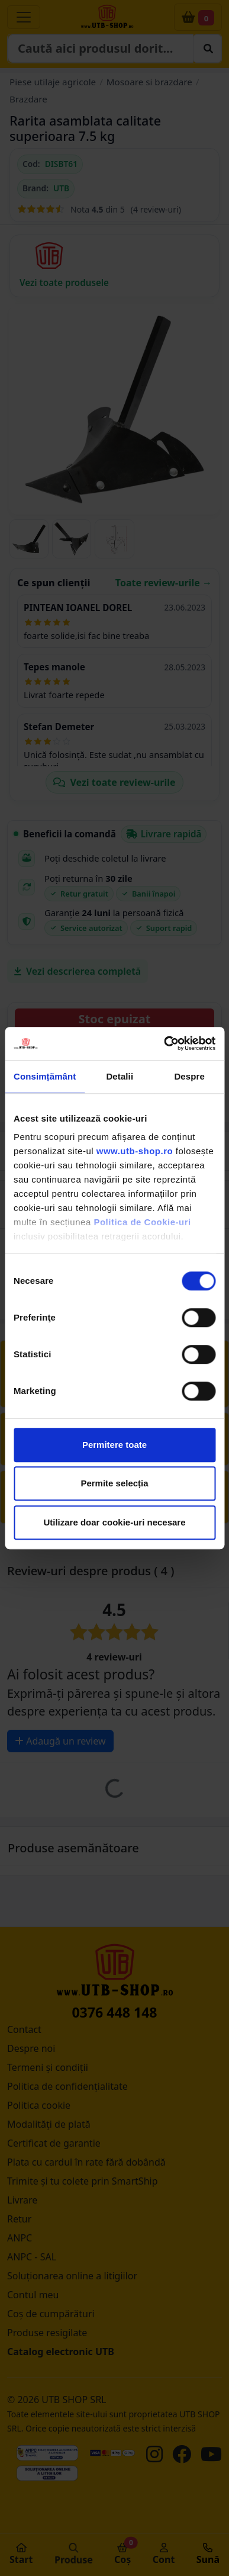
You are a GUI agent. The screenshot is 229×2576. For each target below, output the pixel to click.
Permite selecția (114, 1483)
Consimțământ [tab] (45, 1076)
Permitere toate (114, 1445)
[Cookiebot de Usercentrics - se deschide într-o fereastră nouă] (164, 1043)
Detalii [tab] (119, 1076)
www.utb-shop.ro (134, 1151)
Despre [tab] (189, 1076)
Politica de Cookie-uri (142, 1222)
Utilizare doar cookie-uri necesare (114, 1522)
